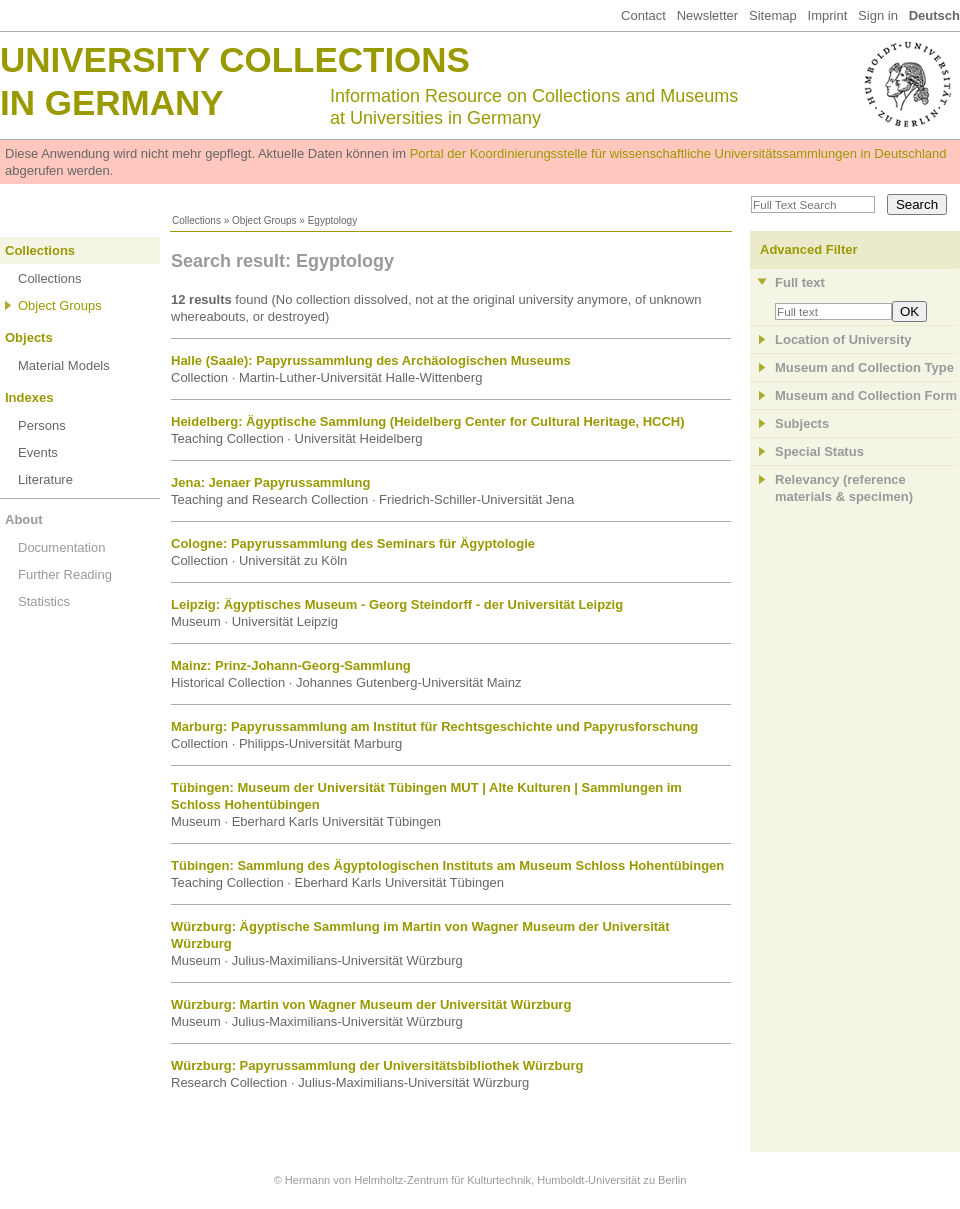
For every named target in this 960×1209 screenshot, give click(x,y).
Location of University (843, 339)
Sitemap (773, 15)
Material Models (64, 365)
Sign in (878, 15)
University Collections (235, 59)
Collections (196, 220)
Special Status (819, 451)
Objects (29, 337)
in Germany (112, 102)
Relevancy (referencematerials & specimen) (844, 488)
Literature (45, 479)
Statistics (44, 601)
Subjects (802, 423)
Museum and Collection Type (864, 367)
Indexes (29, 397)
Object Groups (264, 220)
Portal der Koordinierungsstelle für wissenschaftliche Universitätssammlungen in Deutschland (678, 153)
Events (38, 452)
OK (909, 311)
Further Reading (65, 574)
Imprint (828, 15)
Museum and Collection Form (866, 395)
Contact (643, 15)
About (24, 519)
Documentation (61, 547)
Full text (800, 282)
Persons (42, 425)
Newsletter (707, 15)
